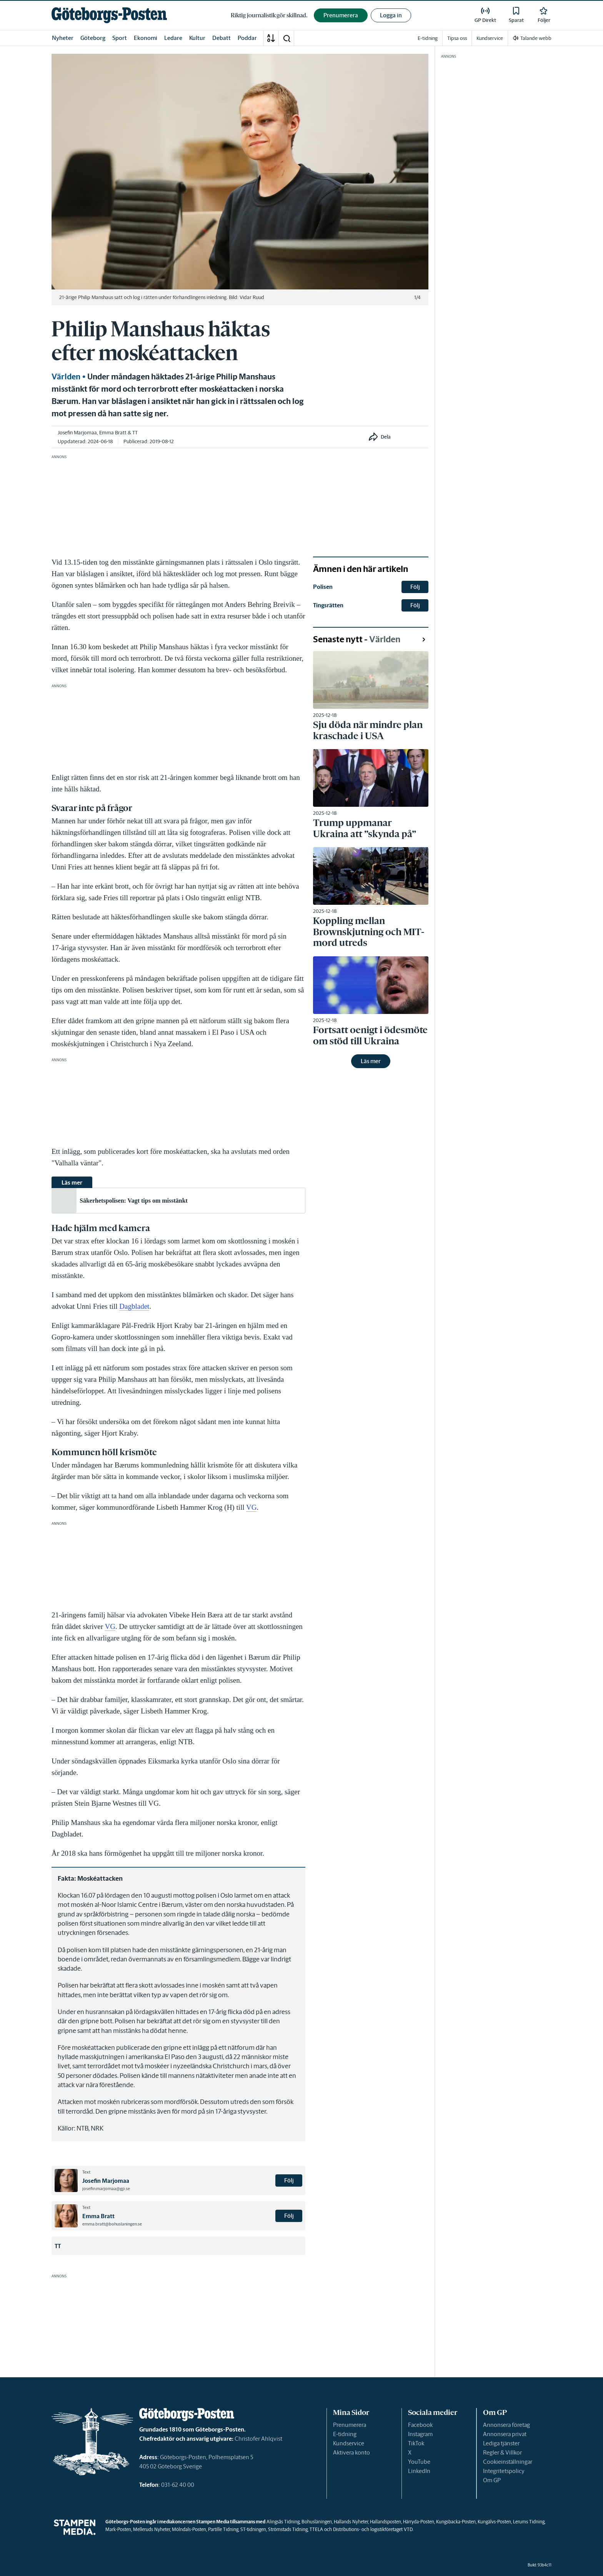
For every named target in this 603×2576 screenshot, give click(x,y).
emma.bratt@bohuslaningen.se (112, 2224)
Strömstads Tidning (288, 2529)
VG (251, 1507)
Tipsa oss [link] (457, 38)
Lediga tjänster (501, 2443)
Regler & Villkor (502, 2452)
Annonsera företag (506, 2424)
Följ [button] (289, 2180)
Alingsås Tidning (283, 2521)
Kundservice (348, 2443)
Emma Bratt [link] (113, 432)
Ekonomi (145, 38)
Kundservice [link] (489, 38)
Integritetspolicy (504, 2471)
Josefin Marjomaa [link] (77, 432)
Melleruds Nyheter (151, 2529)
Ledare (173, 38)
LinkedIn (419, 2471)
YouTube (419, 2461)
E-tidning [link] (428, 38)
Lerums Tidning (529, 2521)
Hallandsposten (385, 2521)
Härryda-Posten (418, 2521)
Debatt (221, 38)
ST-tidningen (253, 2529)
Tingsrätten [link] (328, 605)
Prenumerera (349, 2424)
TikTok (416, 2443)
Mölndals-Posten (189, 2529)
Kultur (197, 38)
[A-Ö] (271, 38)
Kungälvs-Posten (494, 2521)
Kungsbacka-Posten (456, 2521)
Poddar (247, 38)
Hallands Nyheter (351, 2521)
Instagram (420, 2434)
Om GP (492, 2480)
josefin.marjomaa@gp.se (106, 2188)
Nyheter (62, 38)
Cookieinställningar (507, 2461)
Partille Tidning (223, 2529)
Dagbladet (134, 1306)
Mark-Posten (118, 2529)
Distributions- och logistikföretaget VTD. (373, 2529)
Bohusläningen (317, 2521)
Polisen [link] (323, 586)
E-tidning (344, 2434)
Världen (66, 377)
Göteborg (92, 38)
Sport (119, 38)
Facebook (420, 2424)
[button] (286, 38)
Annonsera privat (504, 2434)
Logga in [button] (391, 15)
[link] (109, 15)
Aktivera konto (351, 2452)
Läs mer (371, 1061)
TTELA (316, 2529)
